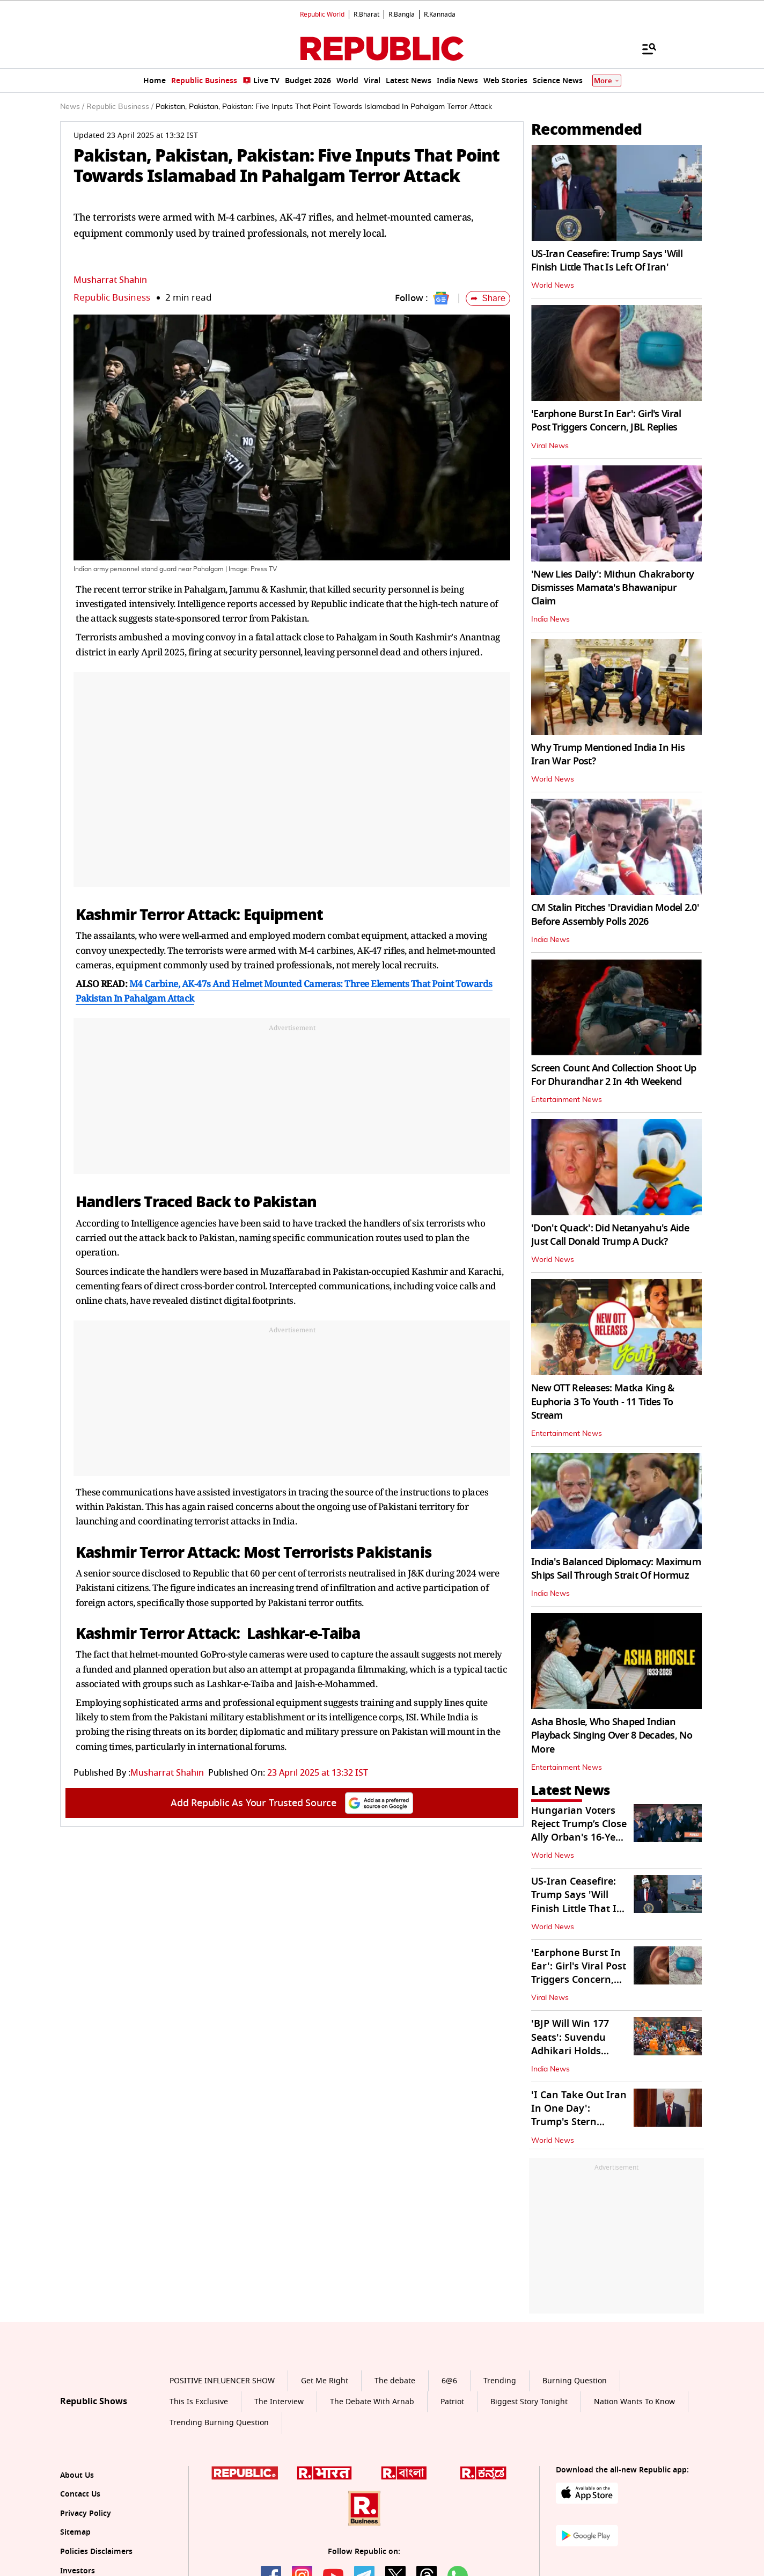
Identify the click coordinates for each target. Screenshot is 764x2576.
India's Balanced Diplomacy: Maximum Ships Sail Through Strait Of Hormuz (616, 1568)
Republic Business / (119, 107)
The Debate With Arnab (372, 2401)
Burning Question (574, 2381)
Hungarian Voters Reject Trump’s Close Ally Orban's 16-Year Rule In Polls (579, 1831)
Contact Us (80, 2494)
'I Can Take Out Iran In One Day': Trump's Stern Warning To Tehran (579, 2115)
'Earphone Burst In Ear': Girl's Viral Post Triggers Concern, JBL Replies (606, 420)
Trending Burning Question (219, 2422)
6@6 (449, 2381)
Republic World (322, 14)
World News (552, 285)
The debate (394, 2381)
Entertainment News (566, 1100)
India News (550, 619)
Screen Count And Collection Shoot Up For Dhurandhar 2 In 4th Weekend (613, 1075)
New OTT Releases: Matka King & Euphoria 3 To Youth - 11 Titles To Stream (602, 1401)
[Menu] (643, 48)
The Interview (279, 2401)
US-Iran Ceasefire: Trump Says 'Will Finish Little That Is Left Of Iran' (606, 260)
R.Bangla (401, 14)
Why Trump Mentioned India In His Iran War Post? (608, 754)
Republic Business (112, 297)
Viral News (550, 446)
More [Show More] (607, 81)
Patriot (452, 2401)
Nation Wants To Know (634, 2401)
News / (72, 107)
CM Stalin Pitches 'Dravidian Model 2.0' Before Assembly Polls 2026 (615, 914)
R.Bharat (366, 14)
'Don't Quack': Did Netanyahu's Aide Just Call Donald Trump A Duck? (610, 1235)
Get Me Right (324, 2381)
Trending (499, 2381)
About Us (77, 2475)
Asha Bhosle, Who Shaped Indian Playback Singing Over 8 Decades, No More (611, 1735)
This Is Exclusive (199, 2401)
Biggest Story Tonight (529, 2401)
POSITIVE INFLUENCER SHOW (222, 2381)
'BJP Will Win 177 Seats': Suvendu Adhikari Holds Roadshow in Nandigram (570, 2051)
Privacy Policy (85, 2513)
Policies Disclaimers (96, 2551)
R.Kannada (440, 14)
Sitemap (75, 2532)
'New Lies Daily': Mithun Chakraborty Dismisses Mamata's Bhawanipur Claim (612, 587)
